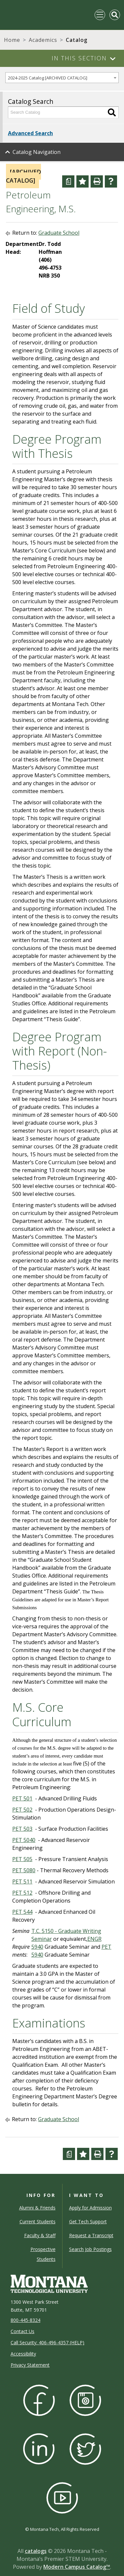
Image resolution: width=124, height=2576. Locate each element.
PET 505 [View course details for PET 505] (22, 1859)
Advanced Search (30, 133)
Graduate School (58, 232)
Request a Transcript (91, 2235)
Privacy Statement (30, 2365)
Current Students (38, 2221)
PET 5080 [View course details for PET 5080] (23, 1870)
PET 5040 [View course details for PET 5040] (23, 1840)
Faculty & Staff (40, 2235)
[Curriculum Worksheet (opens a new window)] (68, 181)
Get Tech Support (88, 2221)
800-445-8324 (25, 2320)
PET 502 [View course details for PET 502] (22, 1809)
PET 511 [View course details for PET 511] (22, 1881)
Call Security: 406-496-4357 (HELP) (47, 2342)
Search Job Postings (90, 2249)
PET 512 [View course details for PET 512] (22, 1892)
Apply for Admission (90, 2208)
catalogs (36, 2551)
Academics (43, 40)
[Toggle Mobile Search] (114, 15)
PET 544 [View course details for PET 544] (22, 1911)
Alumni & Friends (37, 2208)
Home (12, 40)
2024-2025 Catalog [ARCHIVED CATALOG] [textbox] (47, 78)
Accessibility (23, 2354)
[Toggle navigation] (100, 15)
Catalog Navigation (37, 152)
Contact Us (22, 2331)
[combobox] (62, 77)
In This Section (79, 58)
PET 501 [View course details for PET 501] (22, 1798)
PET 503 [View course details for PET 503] (22, 1828)
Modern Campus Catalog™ (76, 2566)
